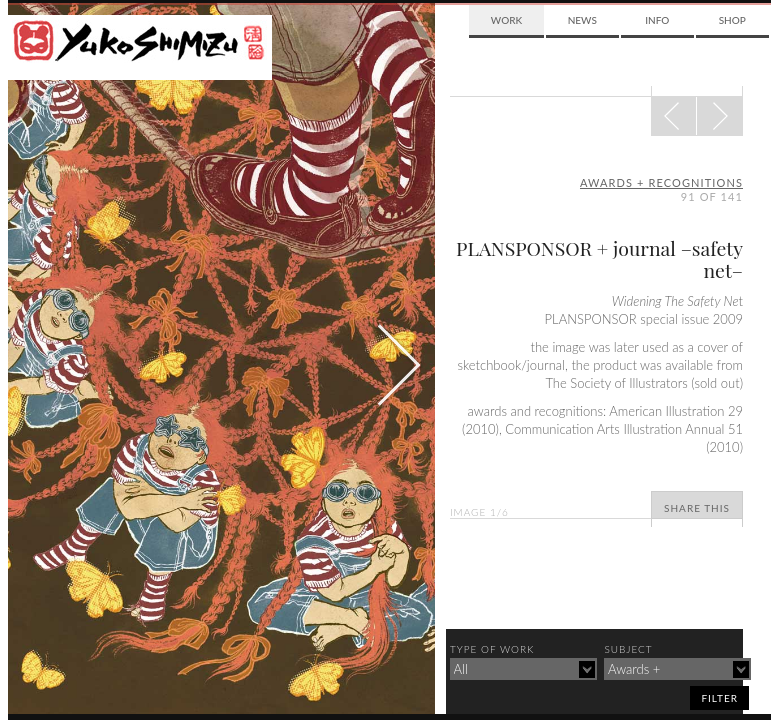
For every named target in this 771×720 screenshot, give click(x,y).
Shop (732, 20)
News (582, 20)
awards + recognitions (661, 182)
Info (657, 20)
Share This (697, 508)
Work (506, 20)
